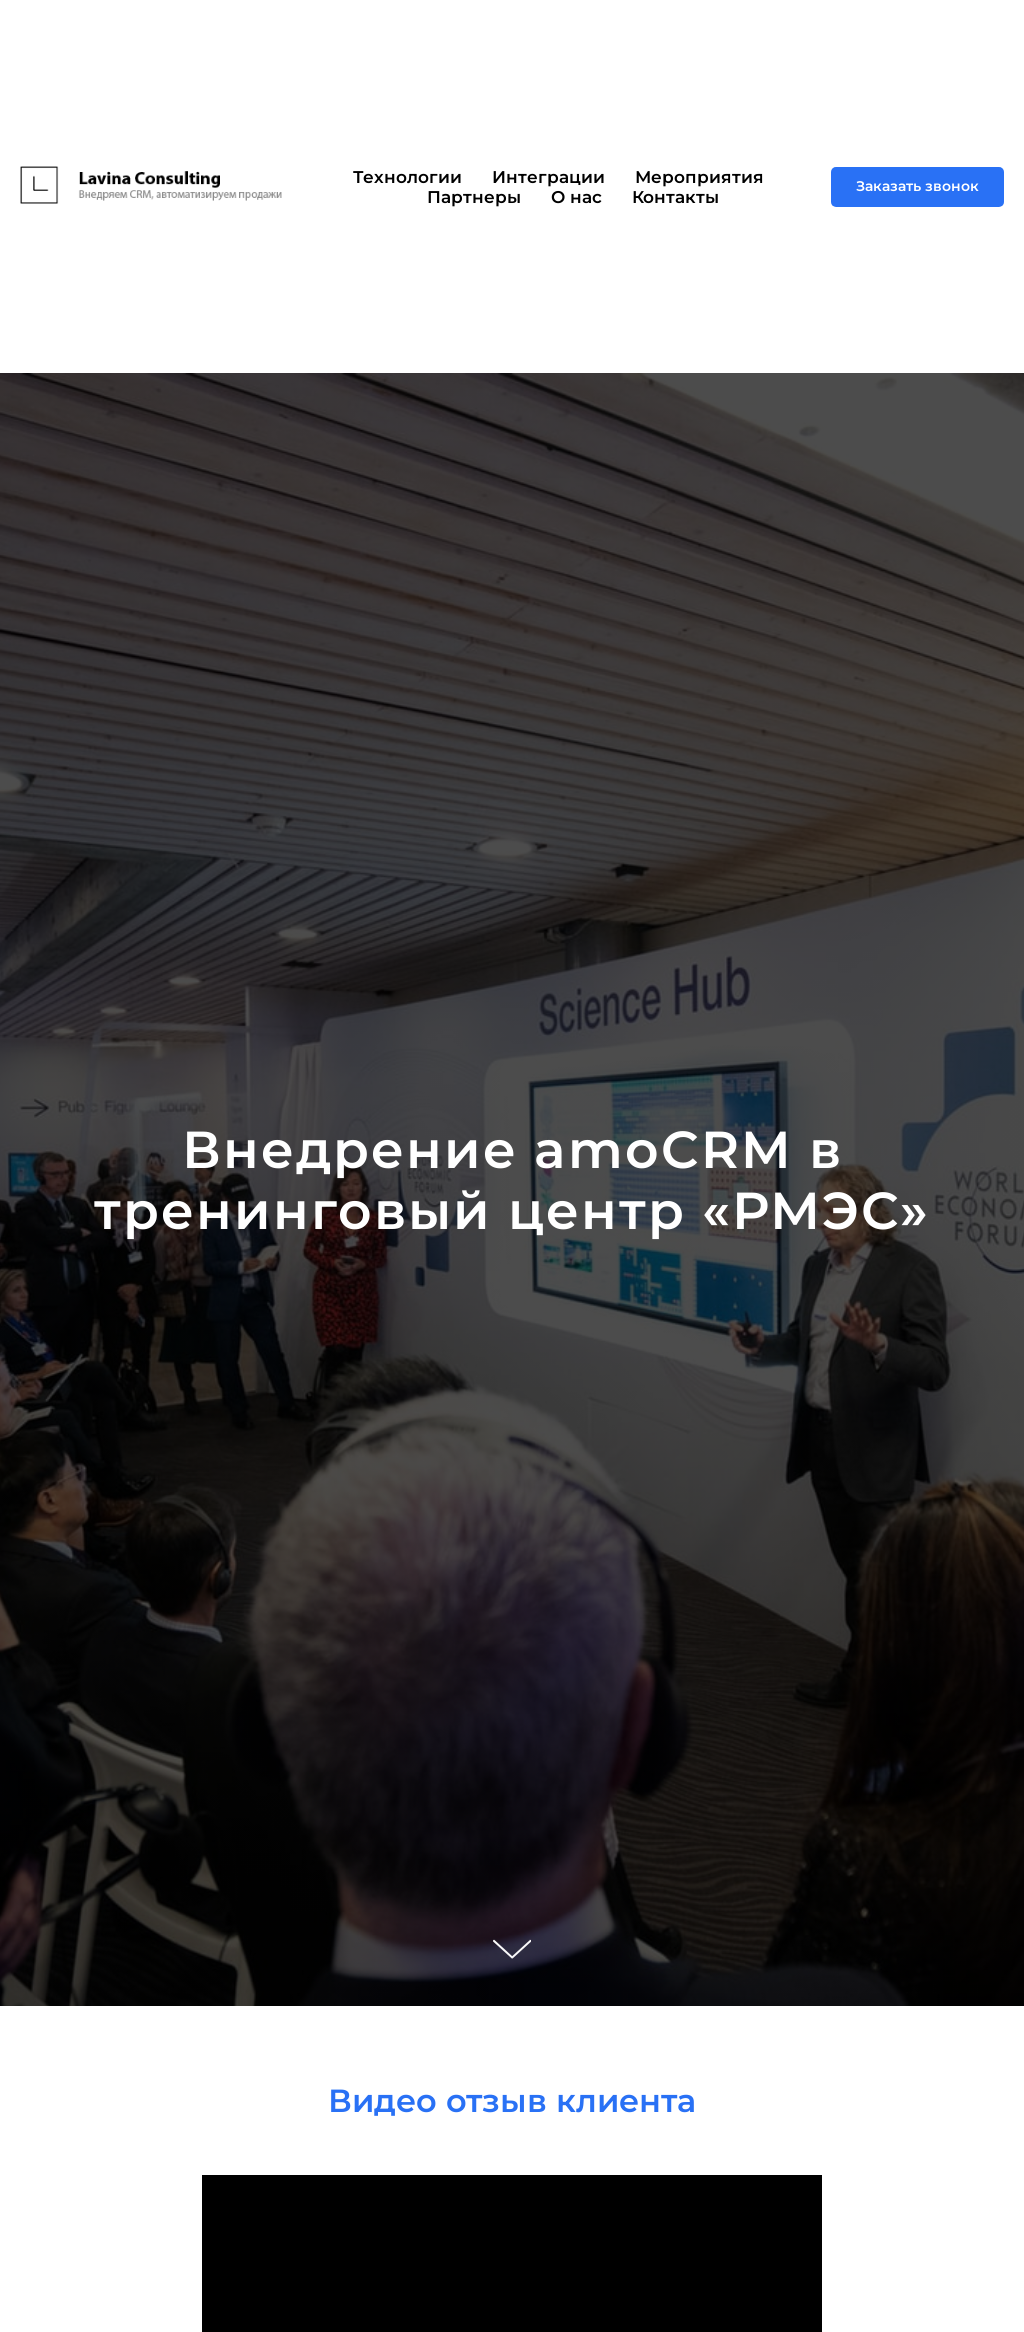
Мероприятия (699, 177)
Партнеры (474, 197)
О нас (576, 197)
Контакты (675, 197)
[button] (917, 187)
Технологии (407, 177)
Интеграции (548, 177)
